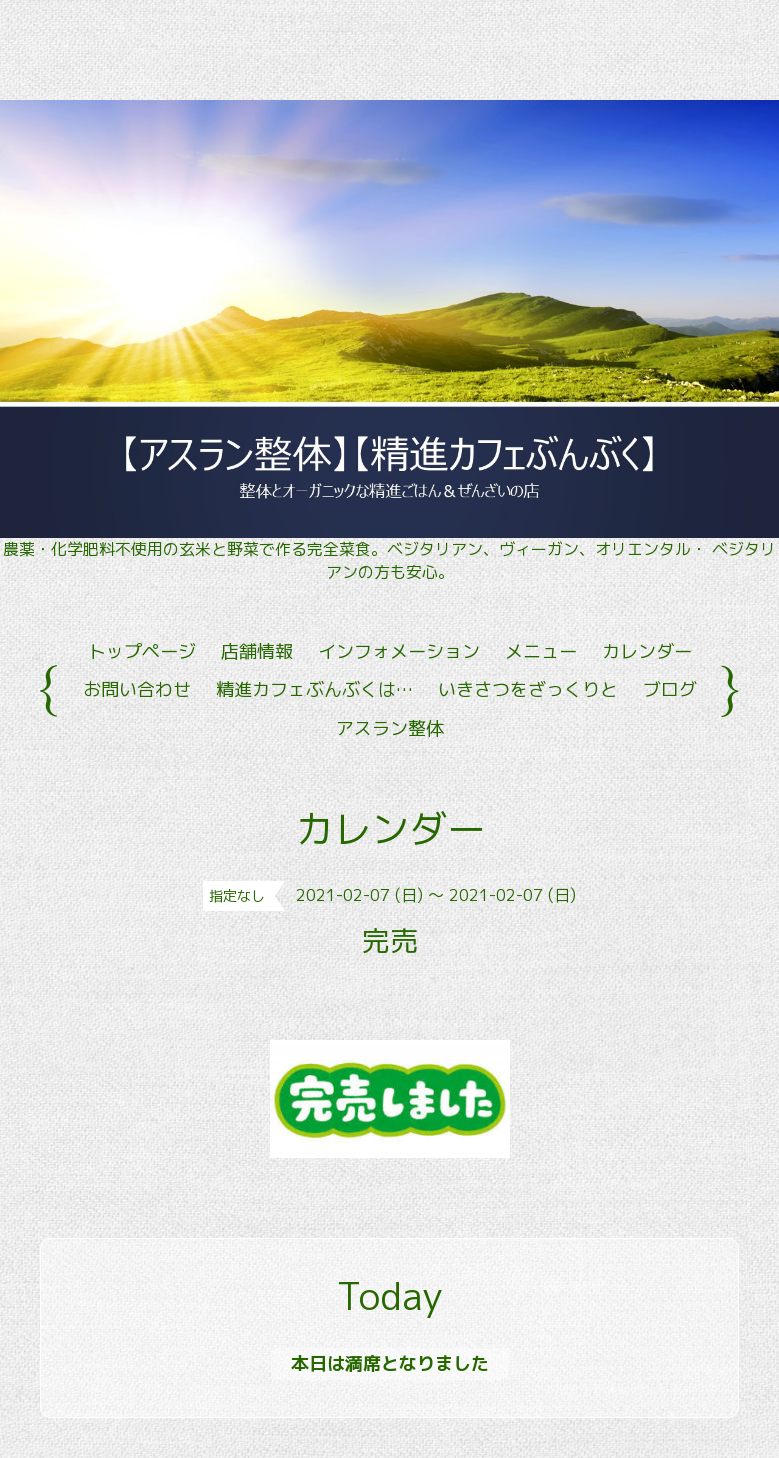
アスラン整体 (390, 728)
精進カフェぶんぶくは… (314, 689)
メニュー (541, 651)
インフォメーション (399, 651)
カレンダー (647, 651)
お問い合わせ (137, 689)
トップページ (142, 651)
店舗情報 (257, 651)
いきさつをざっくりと (528, 689)
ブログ (670, 689)
